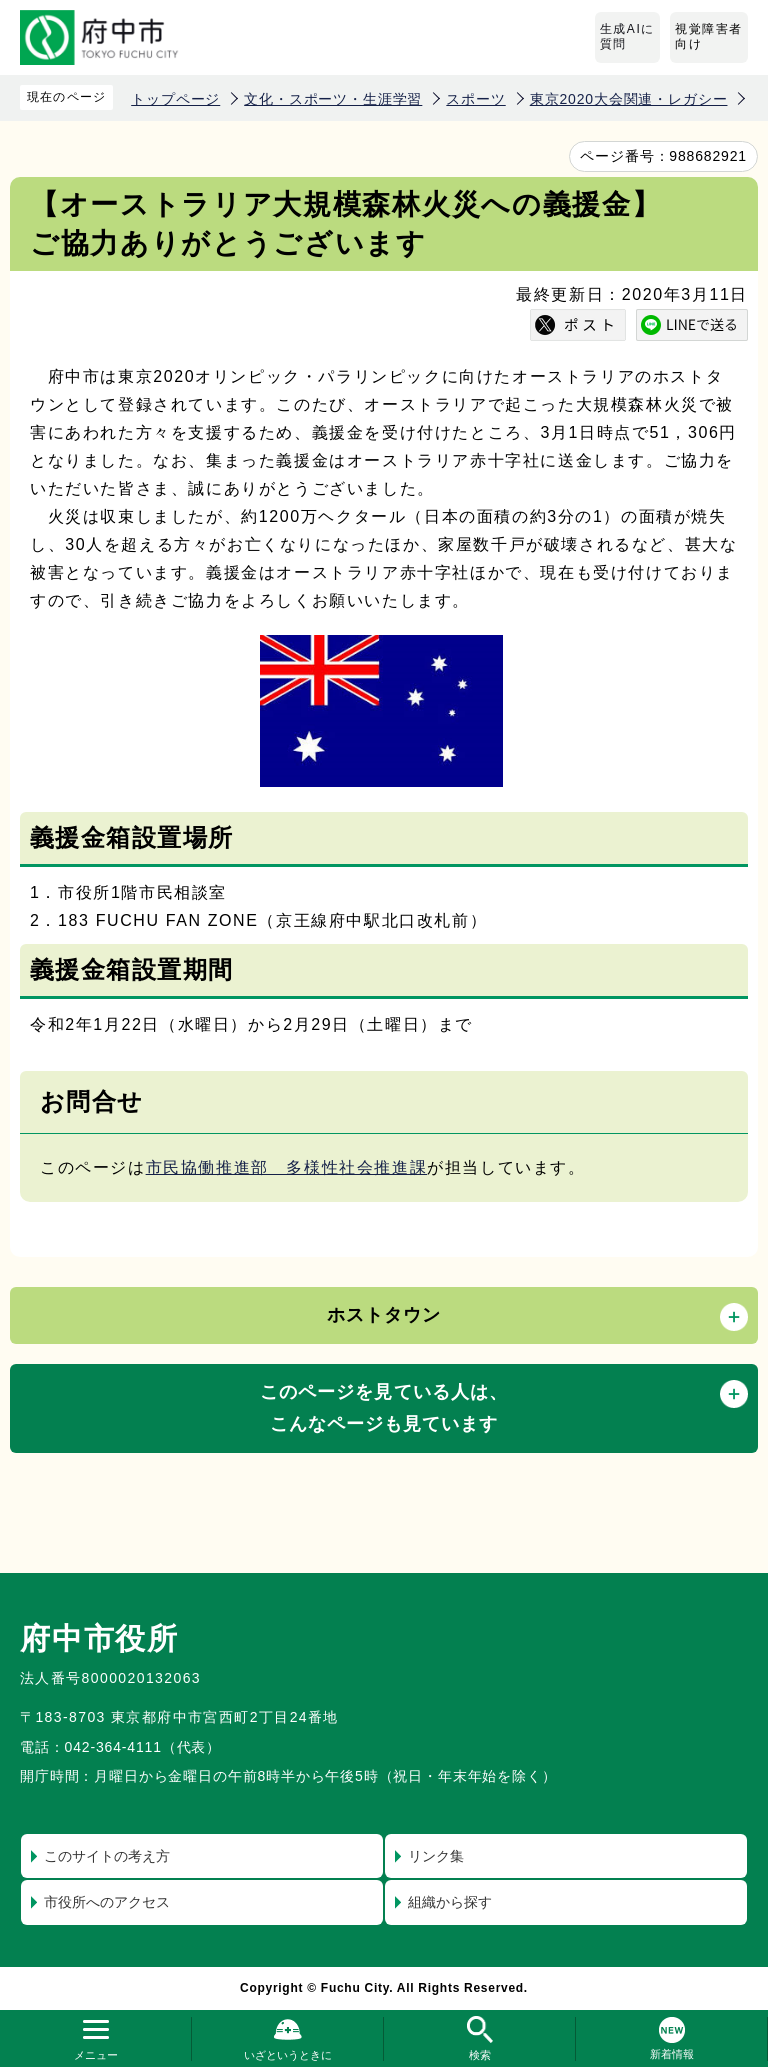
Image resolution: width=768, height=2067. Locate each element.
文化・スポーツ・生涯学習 (333, 99)
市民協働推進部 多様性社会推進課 (287, 1167)
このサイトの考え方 (107, 1856)
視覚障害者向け (709, 37)
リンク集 (436, 1856)
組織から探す (450, 1902)
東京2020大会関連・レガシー (629, 99)
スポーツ (475, 99)
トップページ (175, 99)
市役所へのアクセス (107, 1902)
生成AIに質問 (627, 37)
